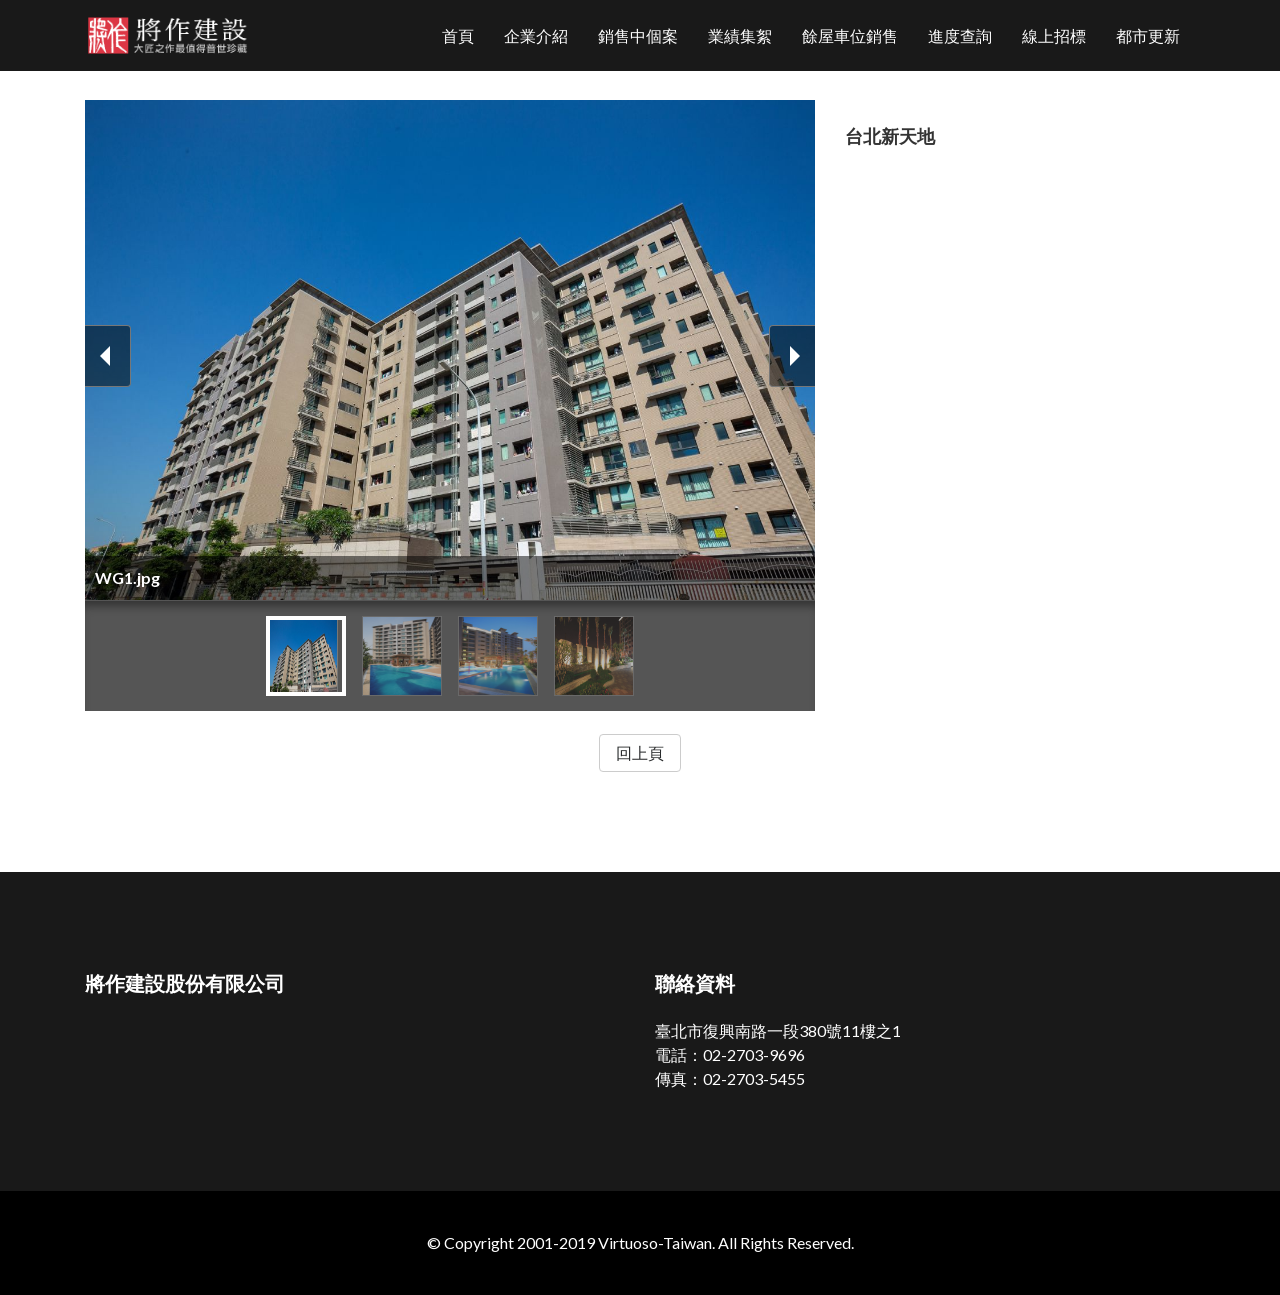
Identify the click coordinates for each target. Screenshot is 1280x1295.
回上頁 (640, 752)
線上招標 (1054, 35)
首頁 (458, 35)
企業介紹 (536, 35)
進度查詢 (960, 35)
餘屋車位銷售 (850, 35)
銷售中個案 (638, 35)
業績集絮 (740, 35)
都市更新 (1148, 35)
